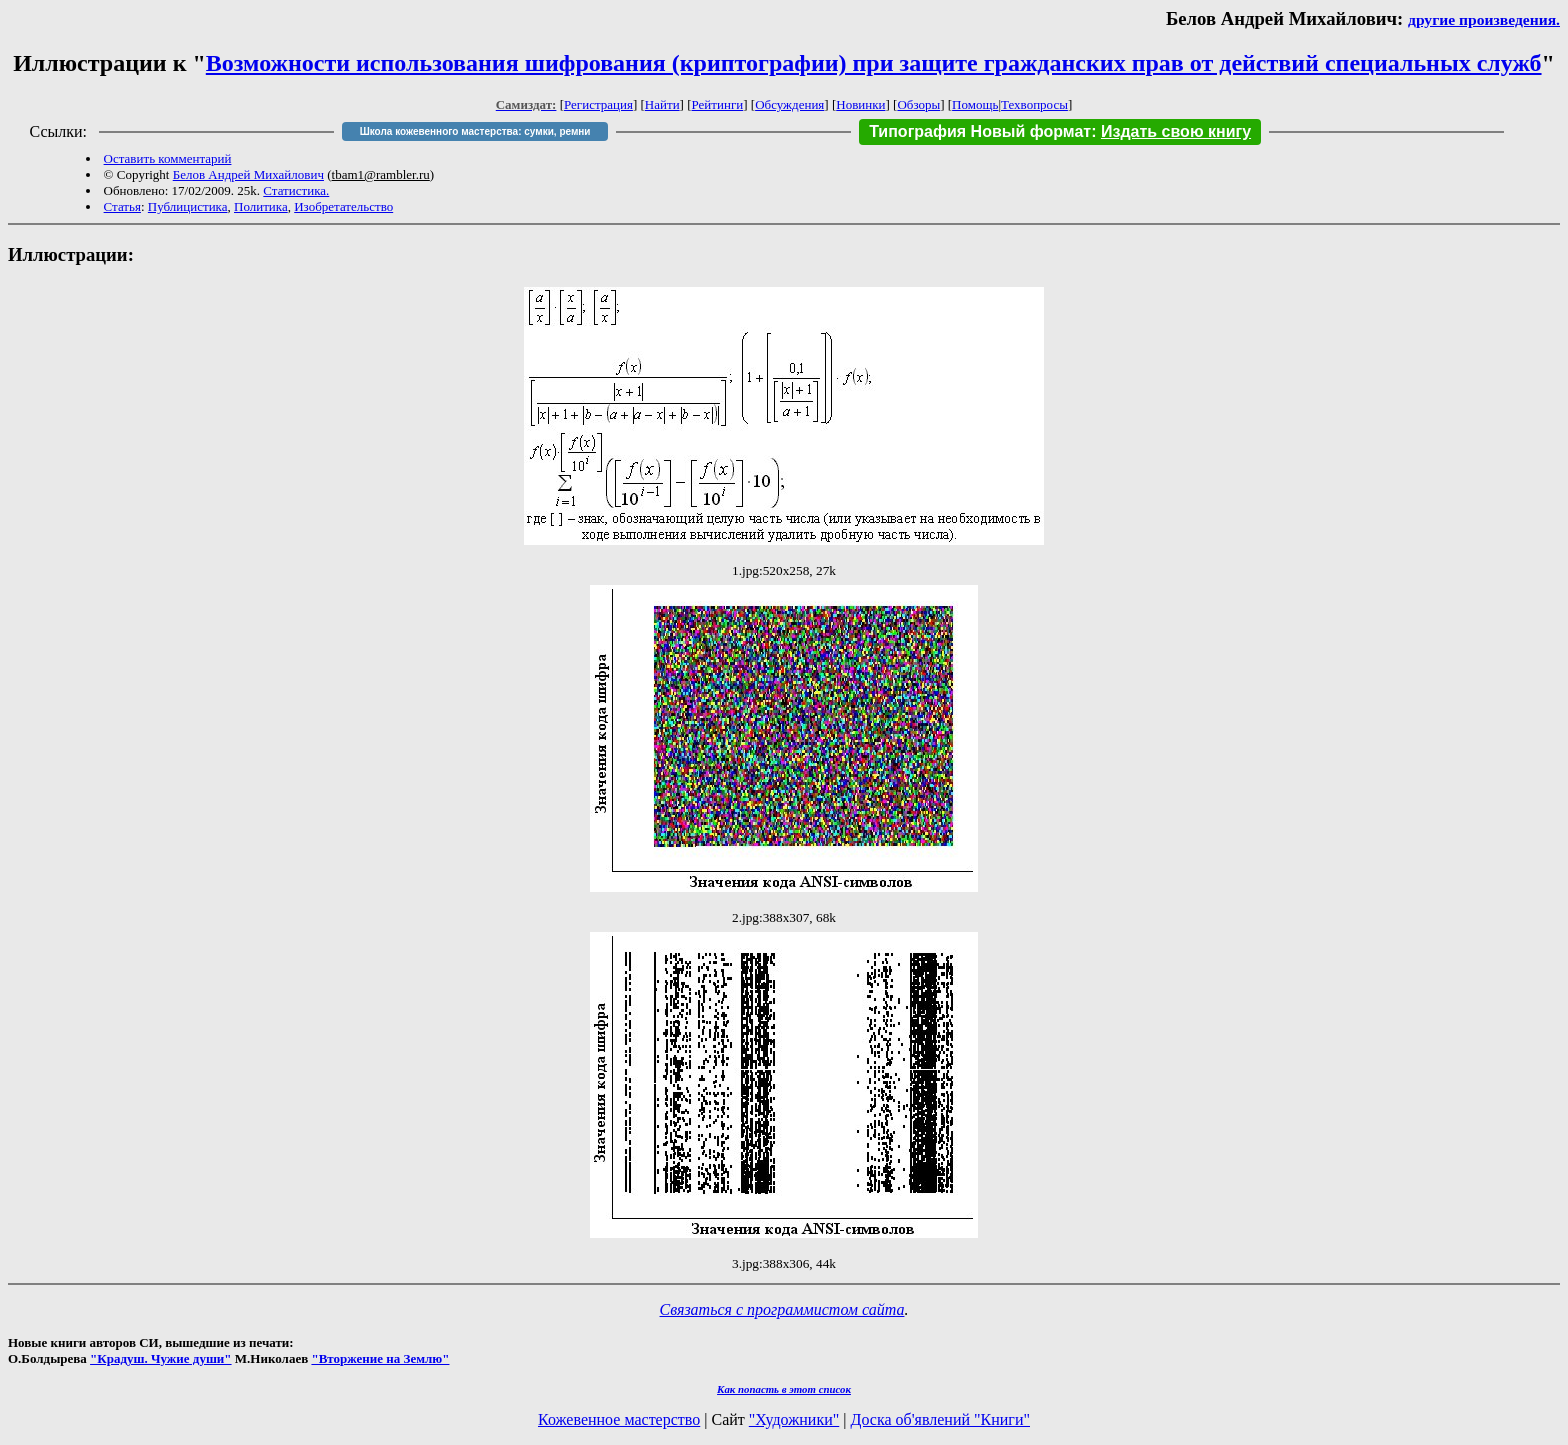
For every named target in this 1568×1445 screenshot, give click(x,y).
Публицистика (188, 206)
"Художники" (794, 1419)
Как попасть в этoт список (784, 1389)
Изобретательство (343, 206)
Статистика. (296, 190)
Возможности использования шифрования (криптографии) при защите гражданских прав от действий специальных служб (874, 63)
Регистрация (598, 104)
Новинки (860, 104)
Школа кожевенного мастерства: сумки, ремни (475, 131)
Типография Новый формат (980, 131)
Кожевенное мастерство (619, 1419)
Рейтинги (718, 104)
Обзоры (918, 104)
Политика (261, 206)
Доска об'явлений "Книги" (940, 1419)
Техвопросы (1034, 104)
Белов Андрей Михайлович (248, 174)
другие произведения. (1484, 19)
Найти (662, 104)
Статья (122, 206)
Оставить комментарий (168, 158)
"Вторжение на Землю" (380, 1358)
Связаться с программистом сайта (782, 1309)
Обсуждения (789, 104)
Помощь (975, 104)
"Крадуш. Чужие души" (161, 1358)
